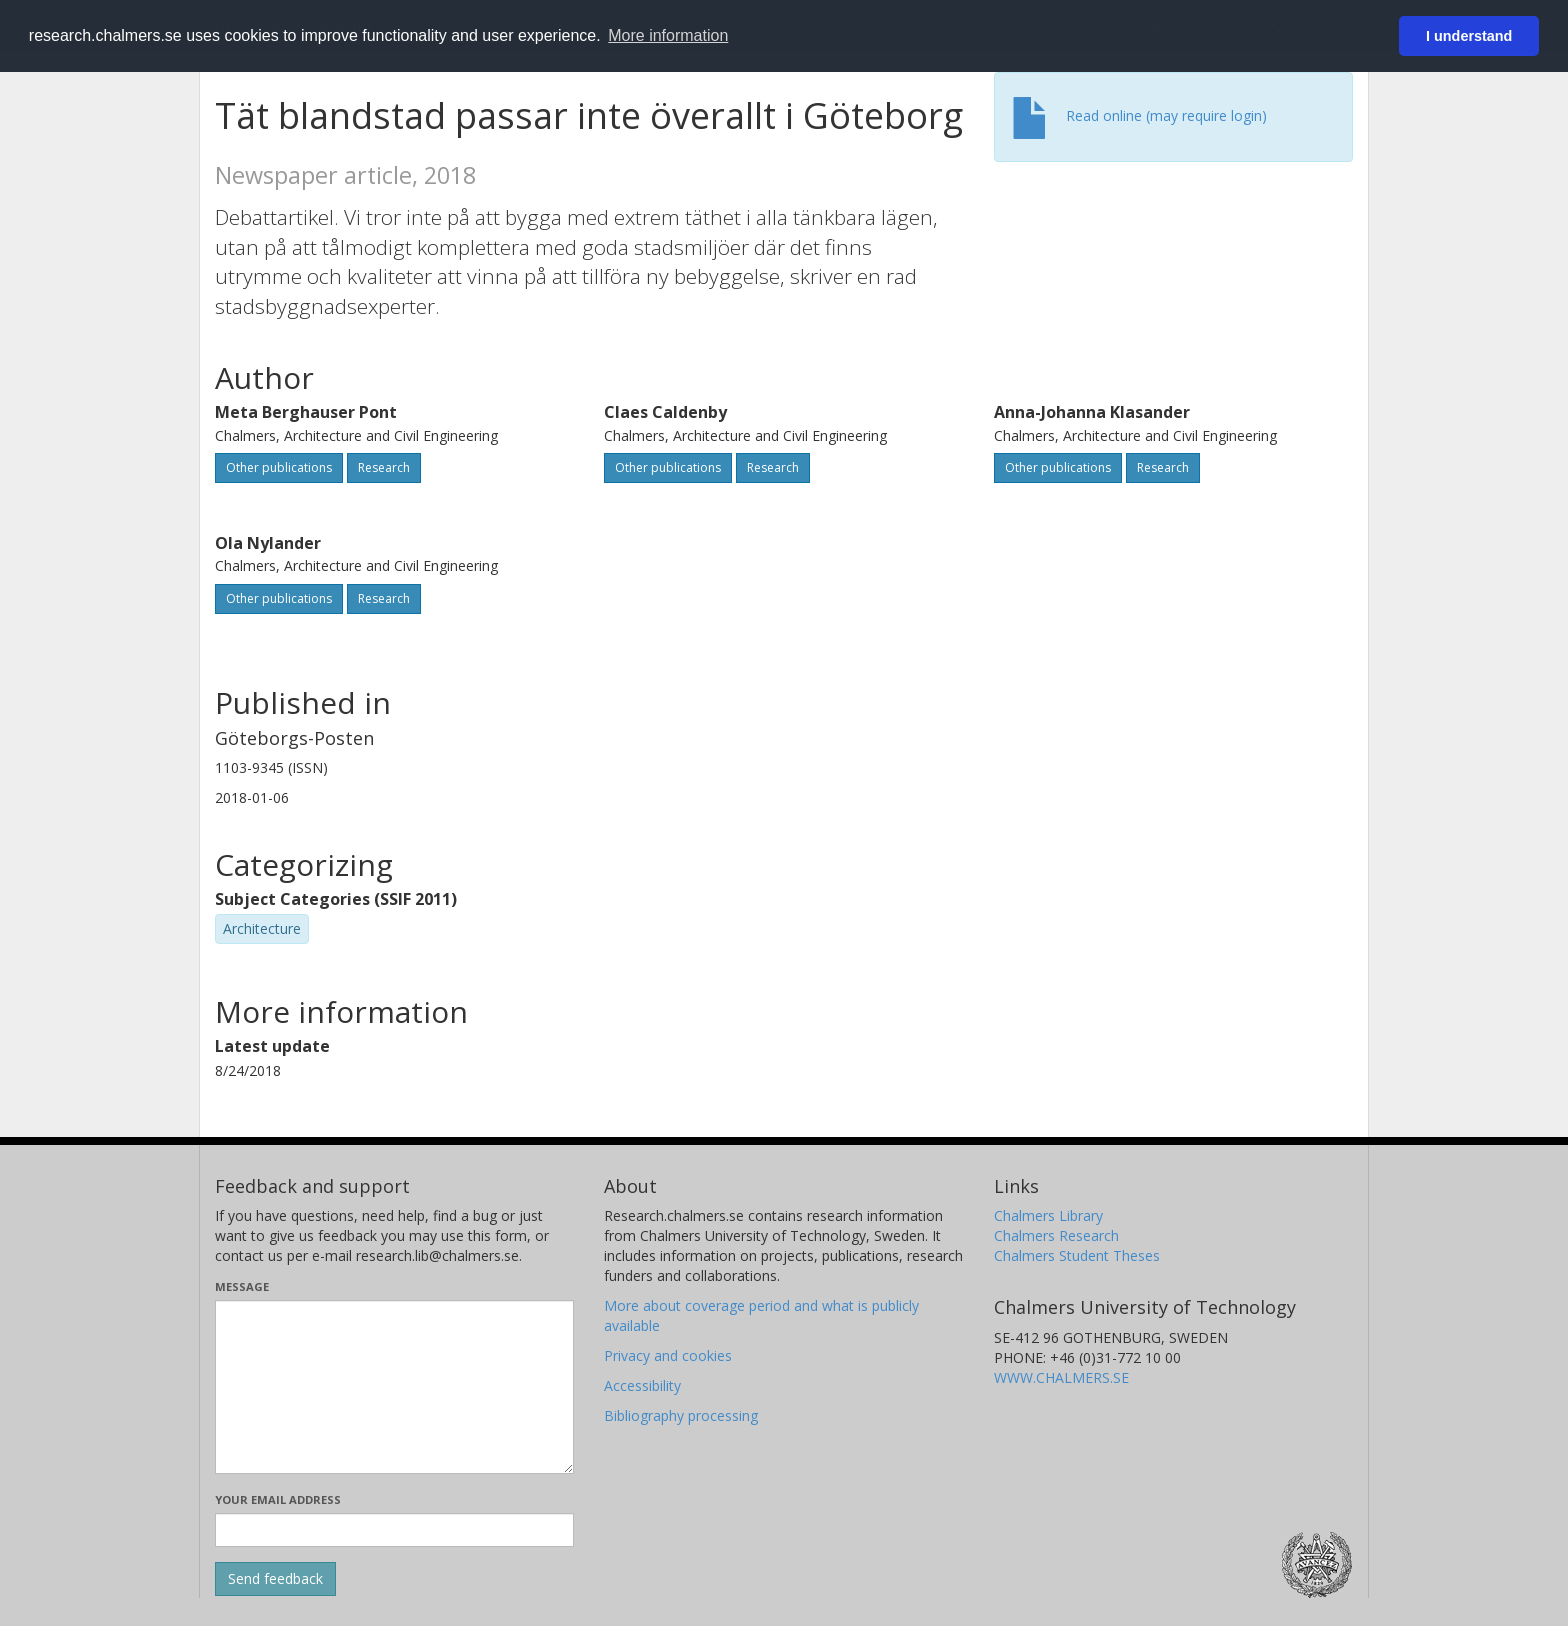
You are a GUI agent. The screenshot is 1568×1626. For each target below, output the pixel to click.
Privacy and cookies (668, 1355)
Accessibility (642, 1385)
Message (242, 1286)
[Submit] (275, 1579)
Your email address (278, 1499)
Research (384, 467)
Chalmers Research (1056, 1235)
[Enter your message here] (394, 1387)
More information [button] (668, 35)
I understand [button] (1469, 36)
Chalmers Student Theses (1077, 1255)
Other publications (279, 467)
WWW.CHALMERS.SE (1061, 1377)
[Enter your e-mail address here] (394, 1530)
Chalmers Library (1048, 1215)
